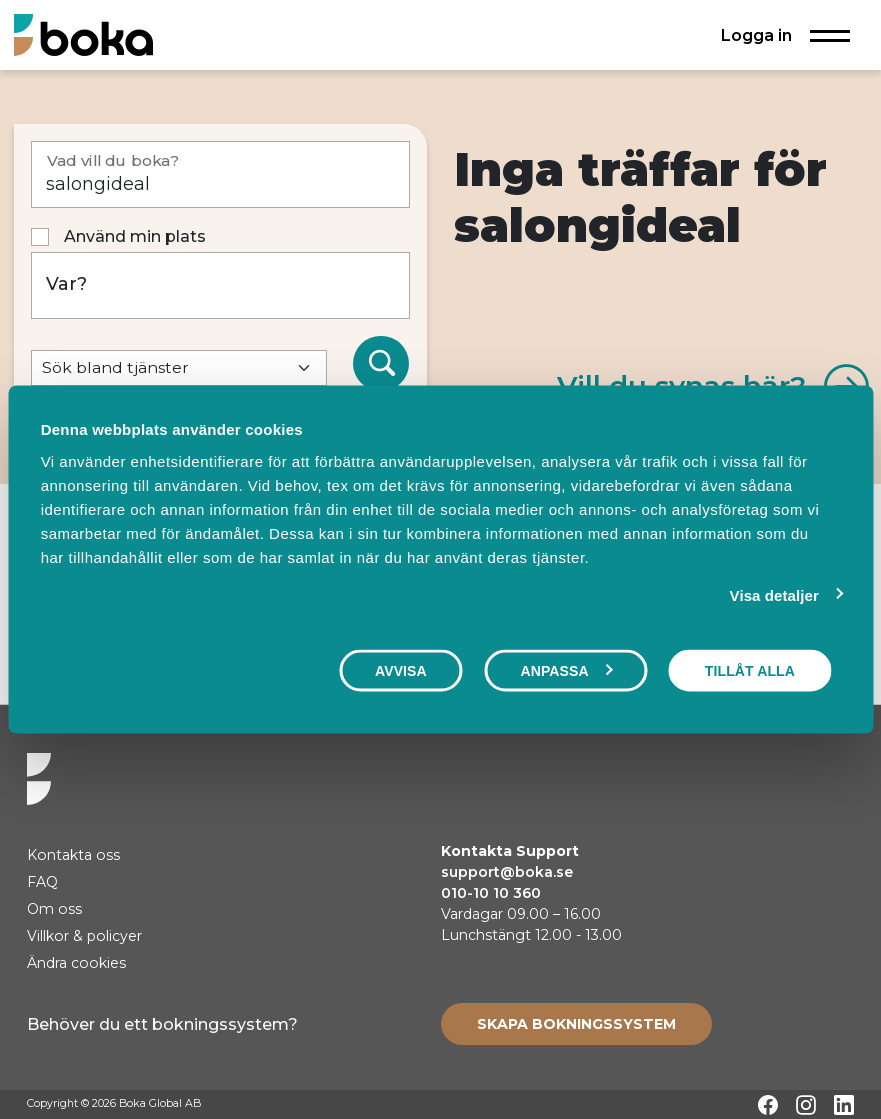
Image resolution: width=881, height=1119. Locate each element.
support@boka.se (507, 872)
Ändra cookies (76, 963)
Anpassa (566, 671)
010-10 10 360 (491, 893)
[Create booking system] (576, 1024)
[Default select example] (179, 368)
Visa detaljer (774, 595)
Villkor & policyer (84, 936)
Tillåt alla (750, 671)
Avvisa (401, 671)
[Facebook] (768, 1105)
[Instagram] (806, 1105)
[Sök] (381, 364)
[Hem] (83, 34)
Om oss (54, 909)
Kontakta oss (73, 855)
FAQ (42, 882)
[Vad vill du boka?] (221, 174)
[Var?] (221, 285)
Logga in (756, 35)
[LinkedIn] (844, 1105)
